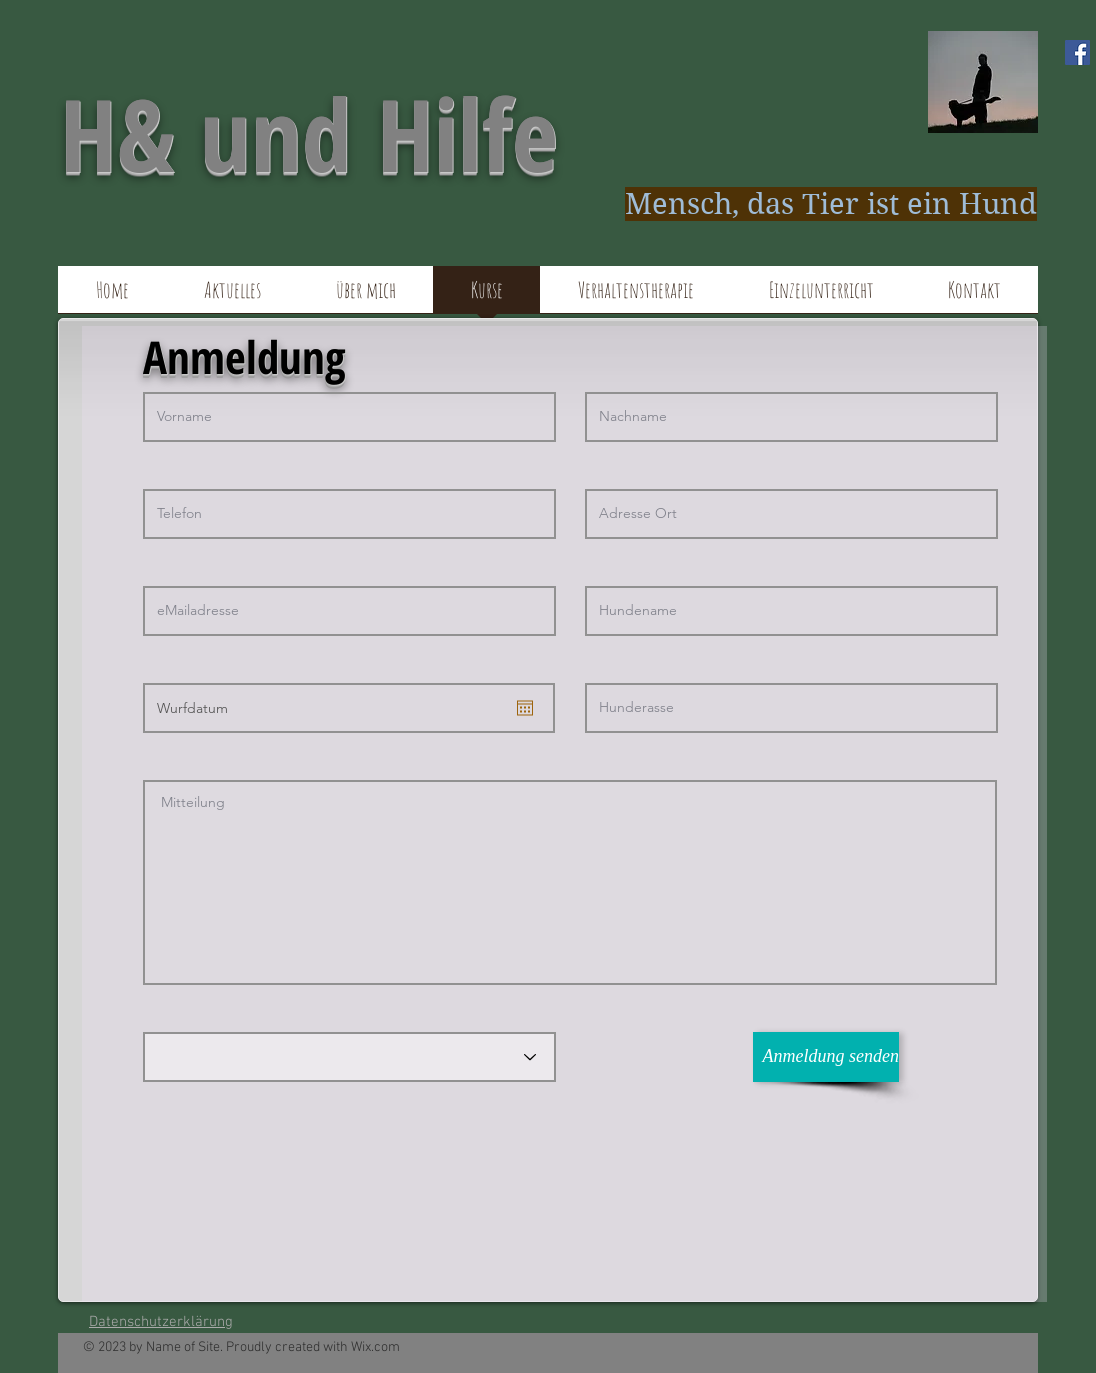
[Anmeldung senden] (826, 1057)
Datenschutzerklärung (161, 1322)
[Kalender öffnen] (525, 708)
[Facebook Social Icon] (1077, 52)
